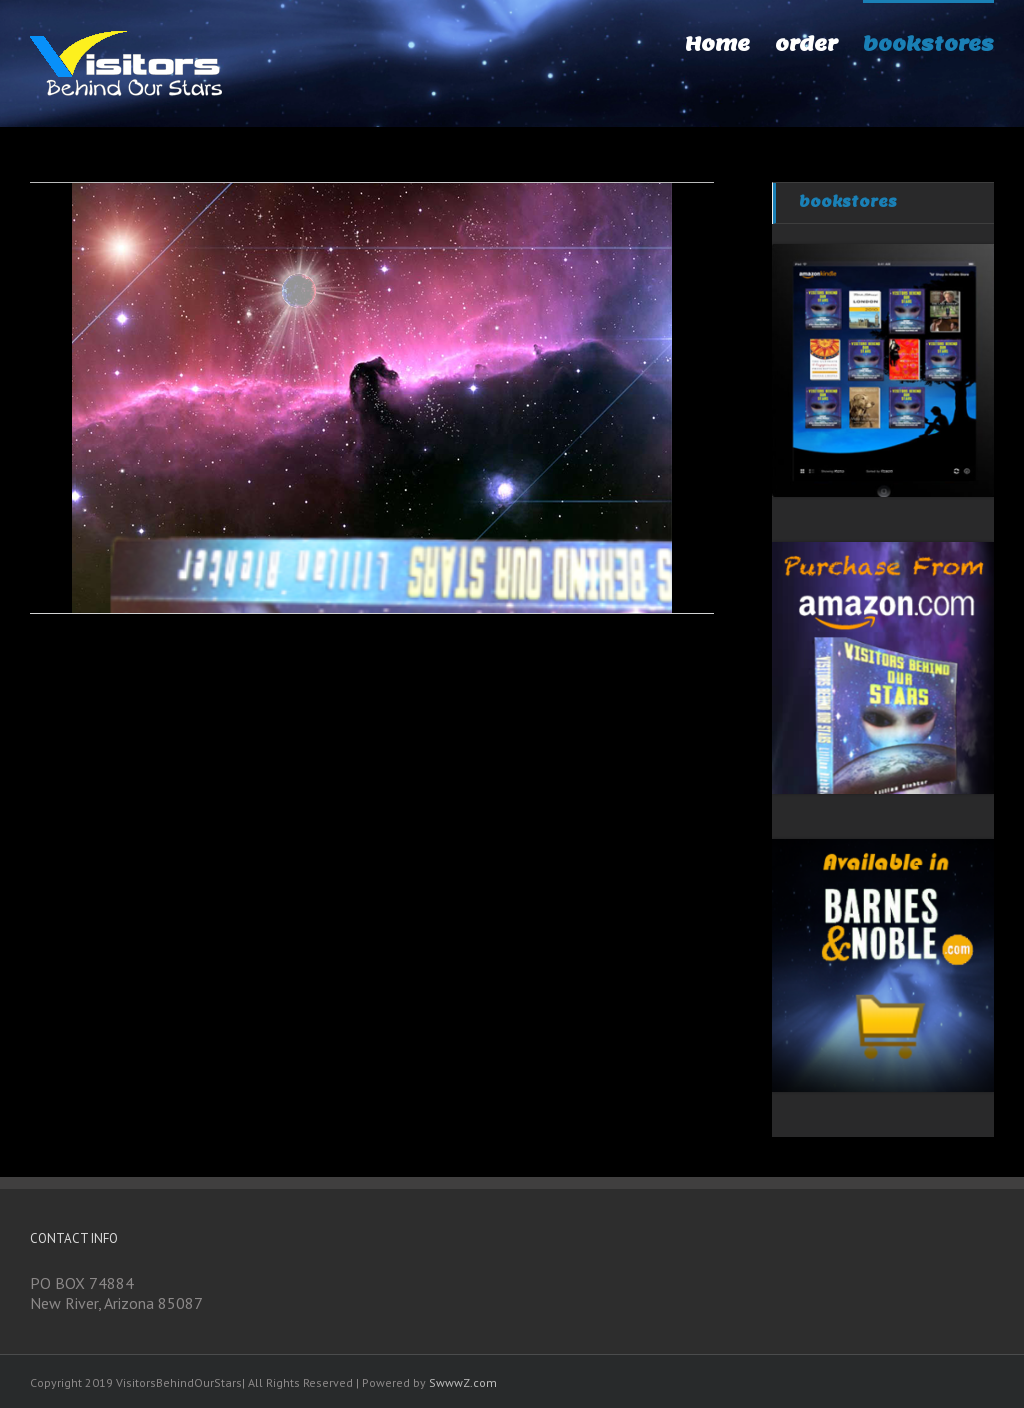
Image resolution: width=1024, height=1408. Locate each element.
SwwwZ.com (463, 1382)
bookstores (848, 202)
